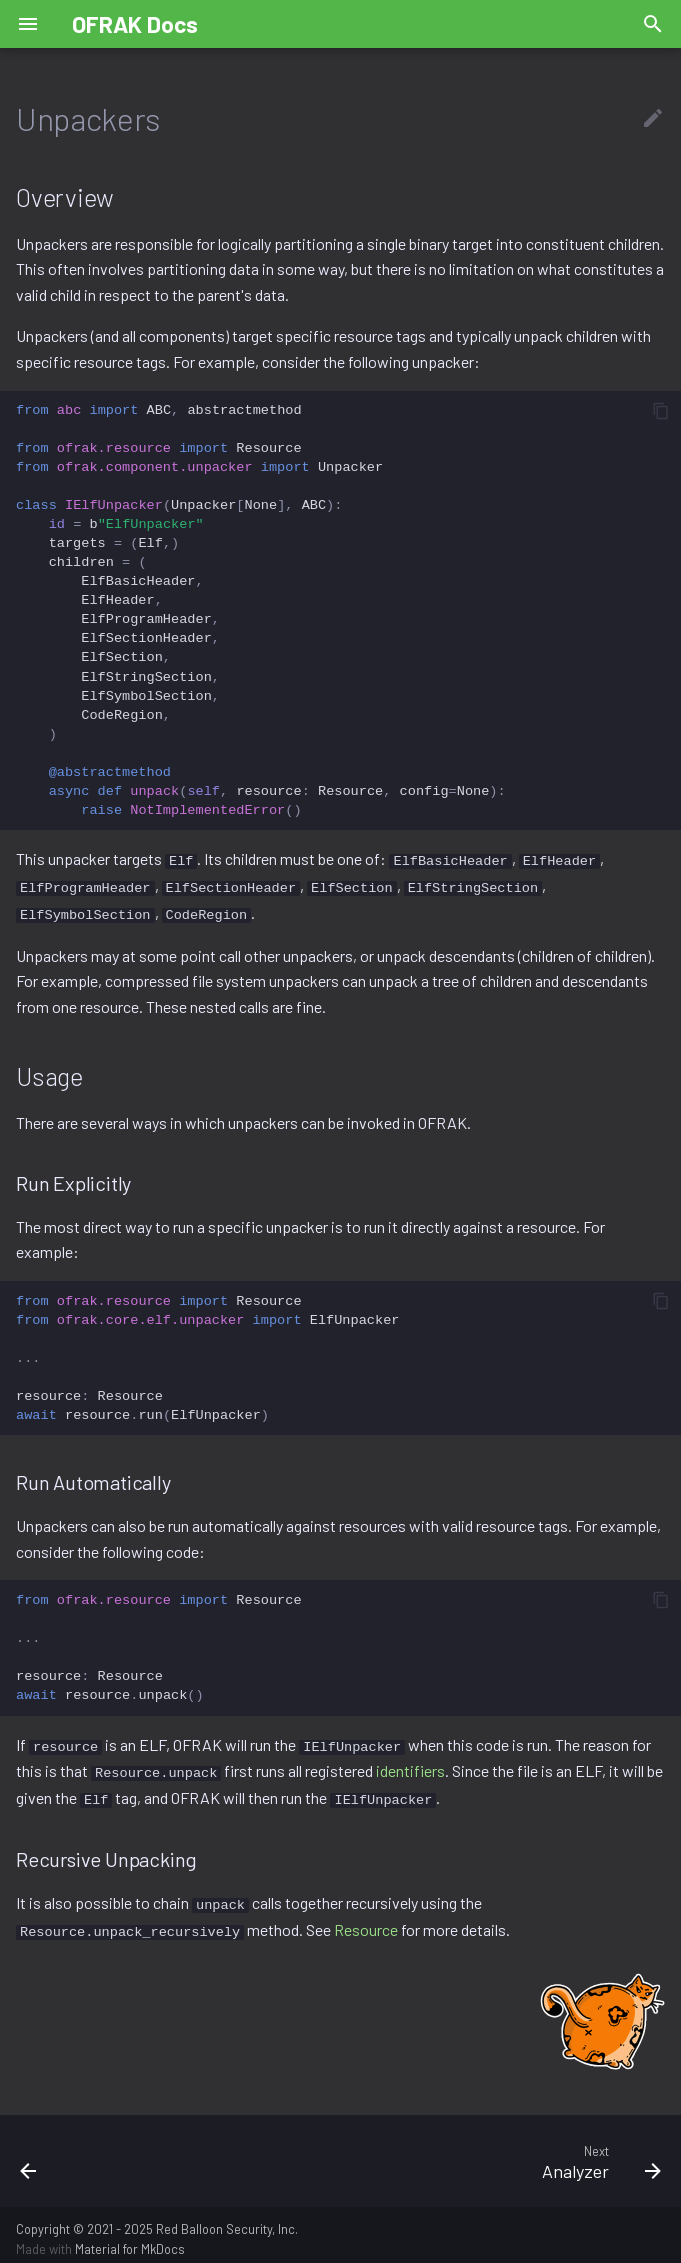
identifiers (410, 1766)
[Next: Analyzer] (424, 2152)
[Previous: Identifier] (88, 2152)
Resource (366, 1921)
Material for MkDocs (130, 2241)
